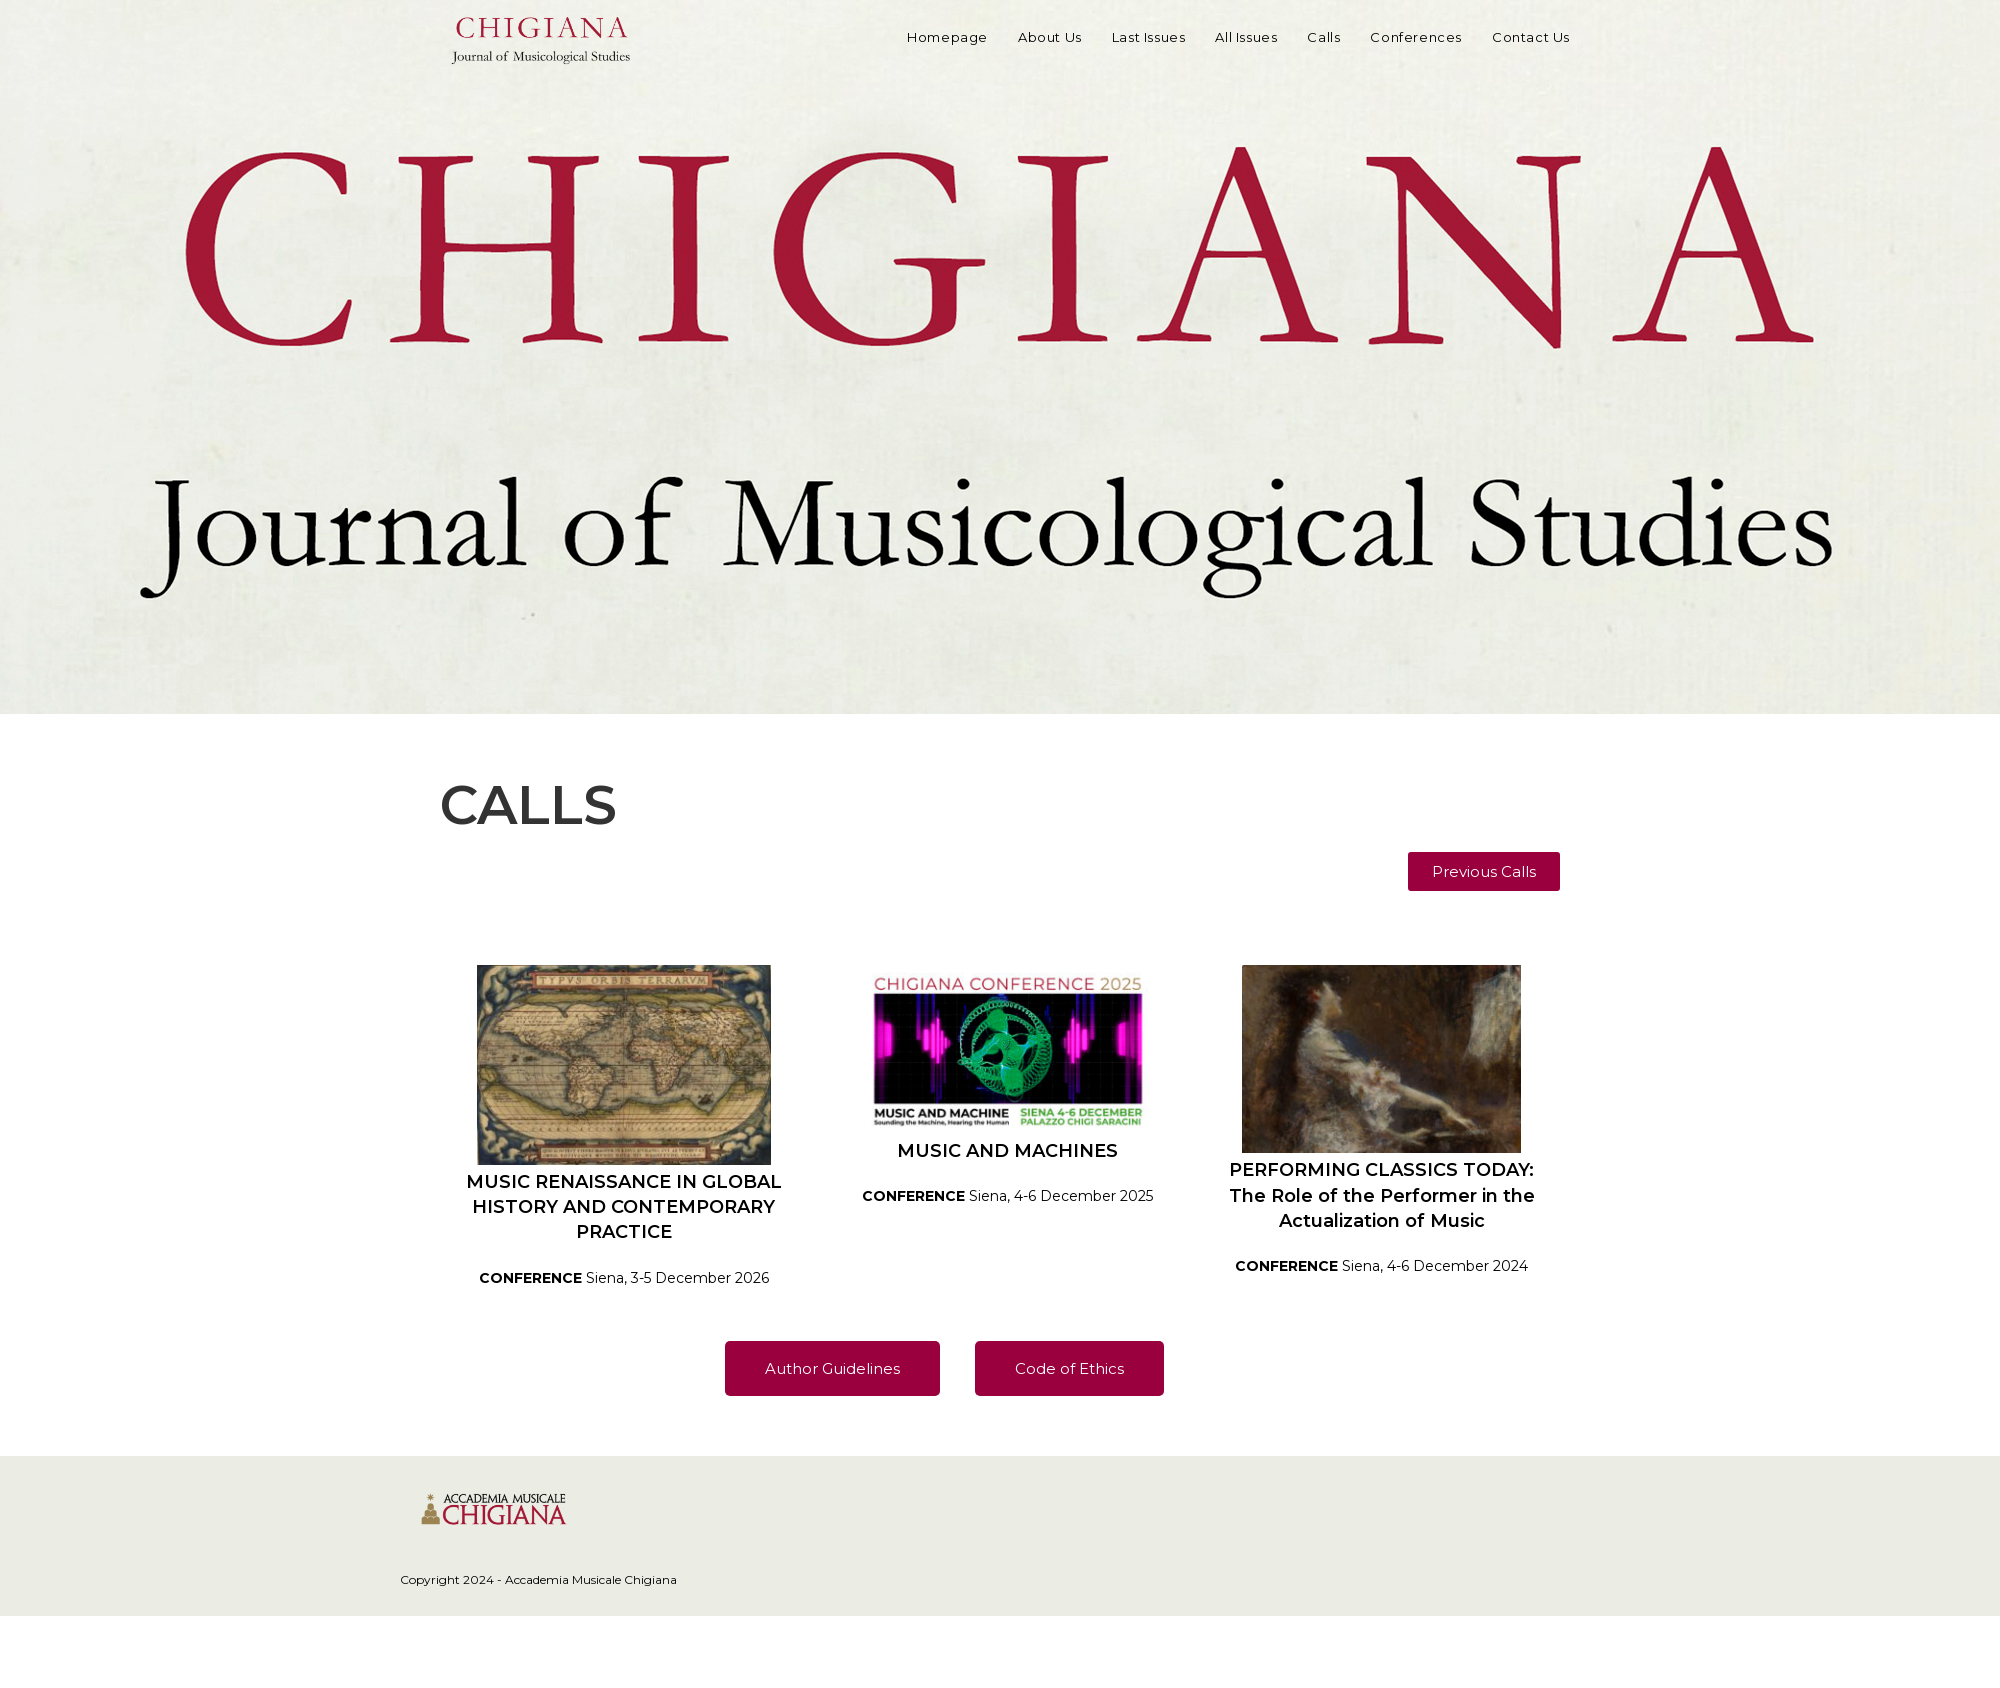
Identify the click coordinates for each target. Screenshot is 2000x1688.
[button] (1484, 871)
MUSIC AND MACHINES (1007, 1151)
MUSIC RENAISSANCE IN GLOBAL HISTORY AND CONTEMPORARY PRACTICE (624, 1207)
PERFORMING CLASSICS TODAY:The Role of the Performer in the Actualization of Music (1382, 1195)
